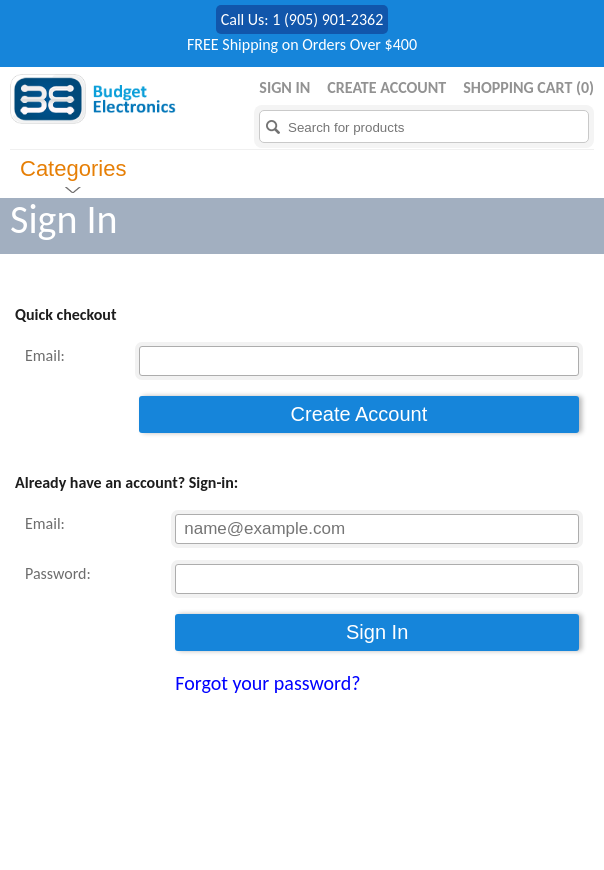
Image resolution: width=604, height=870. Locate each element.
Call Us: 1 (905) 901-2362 (302, 19)
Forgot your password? (267, 683)
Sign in (284, 87)
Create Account (386, 87)
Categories (73, 168)
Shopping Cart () (528, 87)
